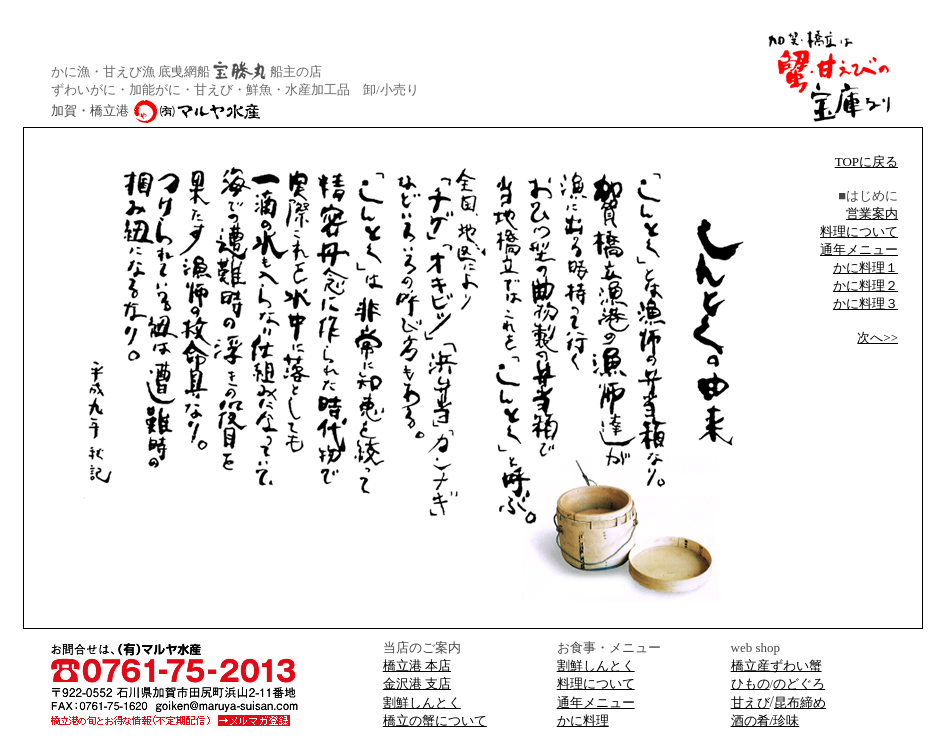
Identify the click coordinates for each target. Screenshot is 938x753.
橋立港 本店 (417, 665)
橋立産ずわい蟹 (776, 665)
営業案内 (872, 213)
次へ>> (877, 337)
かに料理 (583, 720)
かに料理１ (865, 267)
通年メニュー (859, 249)
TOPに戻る (866, 161)
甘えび (750, 702)
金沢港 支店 (417, 683)
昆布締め (800, 702)
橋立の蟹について (435, 720)
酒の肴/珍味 (765, 720)
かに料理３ (865, 303)
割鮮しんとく (596, 665)
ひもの (750, 683)
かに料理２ (865, 285)
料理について (859, 231)
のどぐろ (799, 683)
